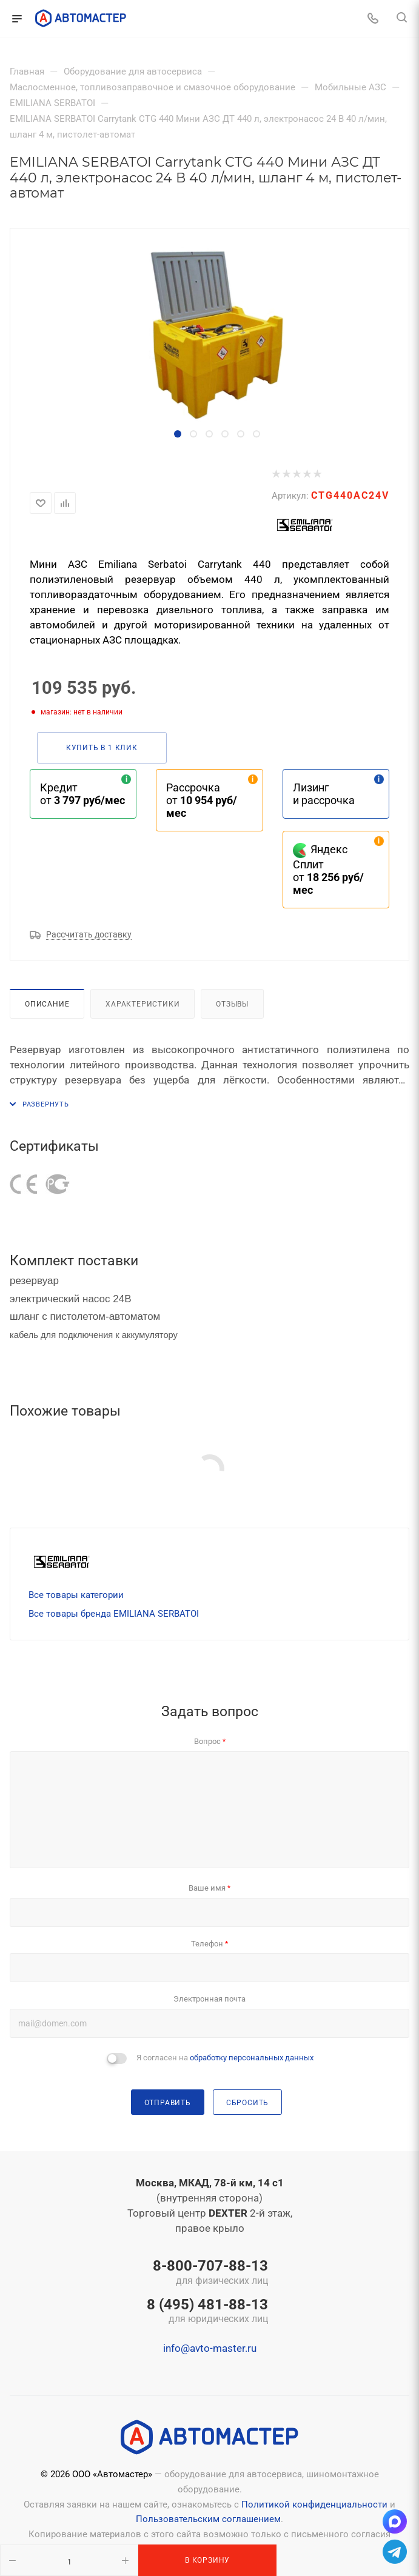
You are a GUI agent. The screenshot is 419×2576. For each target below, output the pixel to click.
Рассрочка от (201, 800)
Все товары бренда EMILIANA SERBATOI (113, 1613)
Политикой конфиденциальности (314, 2504)
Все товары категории (76, 1594)
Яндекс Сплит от (328, 869)
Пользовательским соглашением (208, 2519)
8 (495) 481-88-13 (207, 2312)
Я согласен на (224, 2057)
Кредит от (82, 794)
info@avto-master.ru (209, 2348)
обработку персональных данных (251, 2057)
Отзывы (232, 1003)
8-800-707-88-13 (207, 2273)
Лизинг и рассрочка (324, 794)
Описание (47, 1003)
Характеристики (142, 1003)
